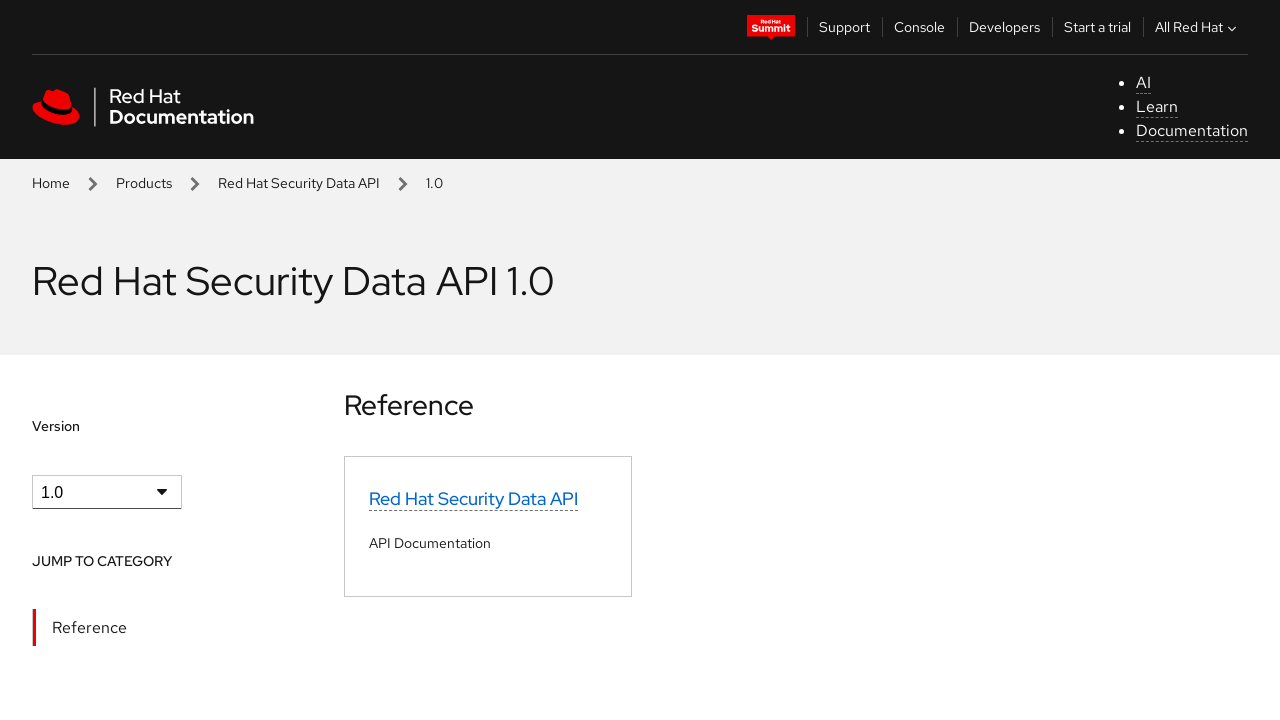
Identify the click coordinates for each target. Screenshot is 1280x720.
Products (144, 183)
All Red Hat (1198, 27)
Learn (1157, 106)
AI (1143, 82)
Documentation (1192, 130)
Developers (1004, 27)
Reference (89, 627)
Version (56, 426)
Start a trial (1097, 27)
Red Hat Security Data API (299, 183)
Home (51, 183)
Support (844, 27)
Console (919, 27)
